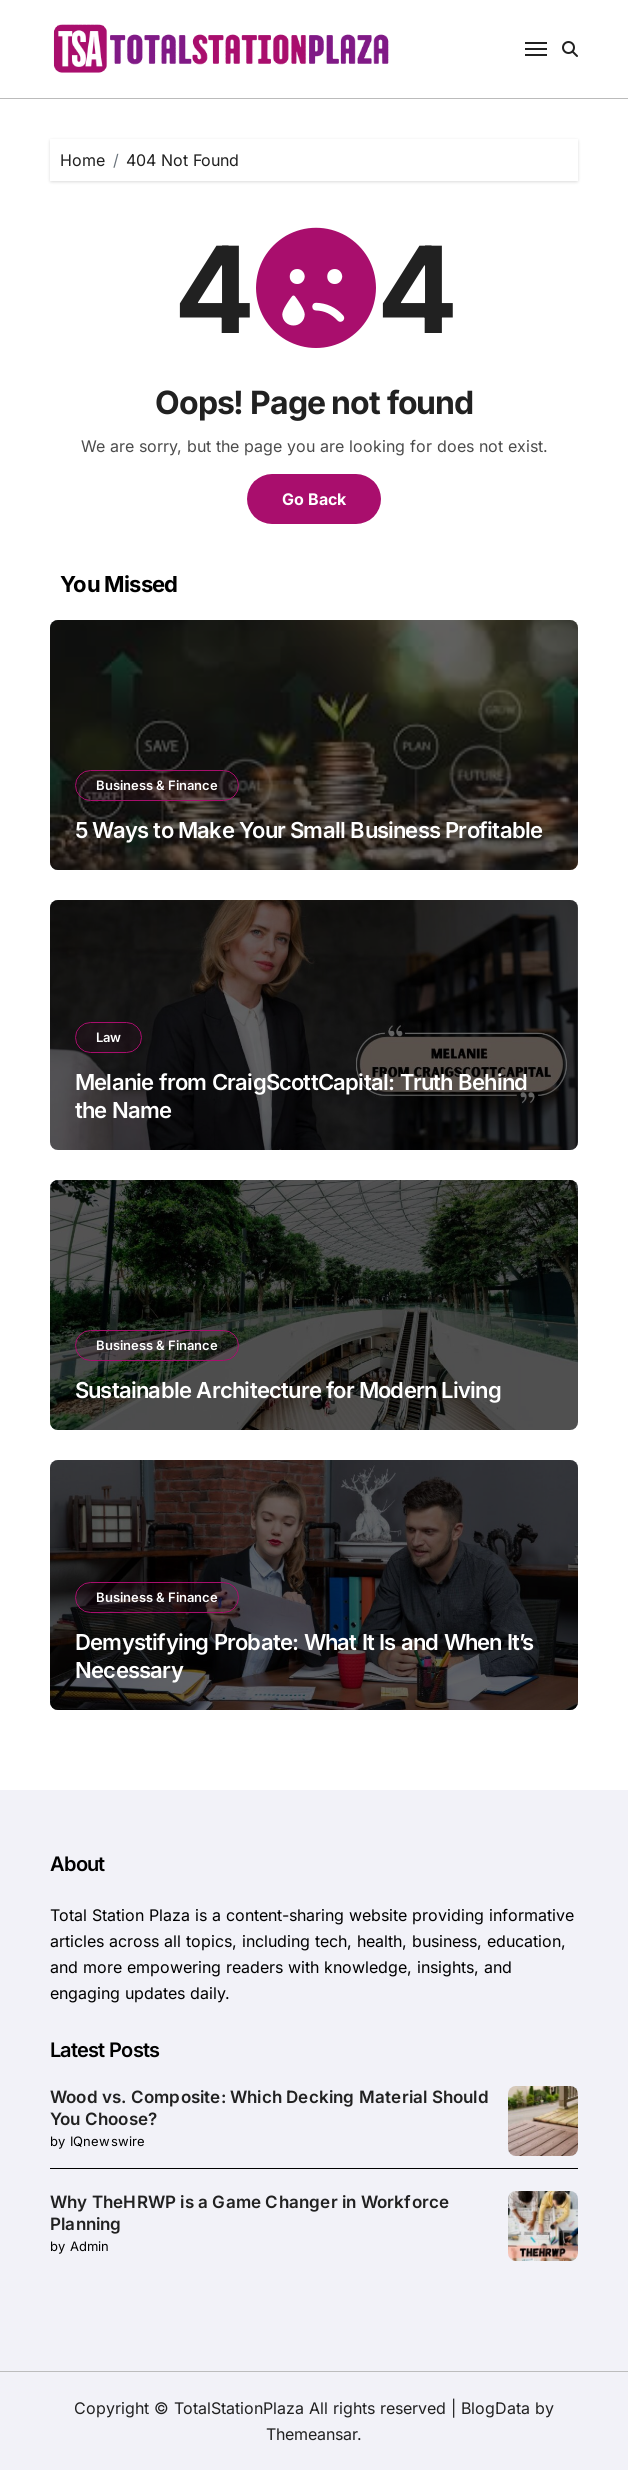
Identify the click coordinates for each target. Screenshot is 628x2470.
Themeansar (311, 2434)
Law (108, 1037)
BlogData (495, 2408)
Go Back (314, 499)
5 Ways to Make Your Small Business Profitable (308, 830)
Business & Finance (157, 785)
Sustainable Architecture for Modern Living (288, 1390)
